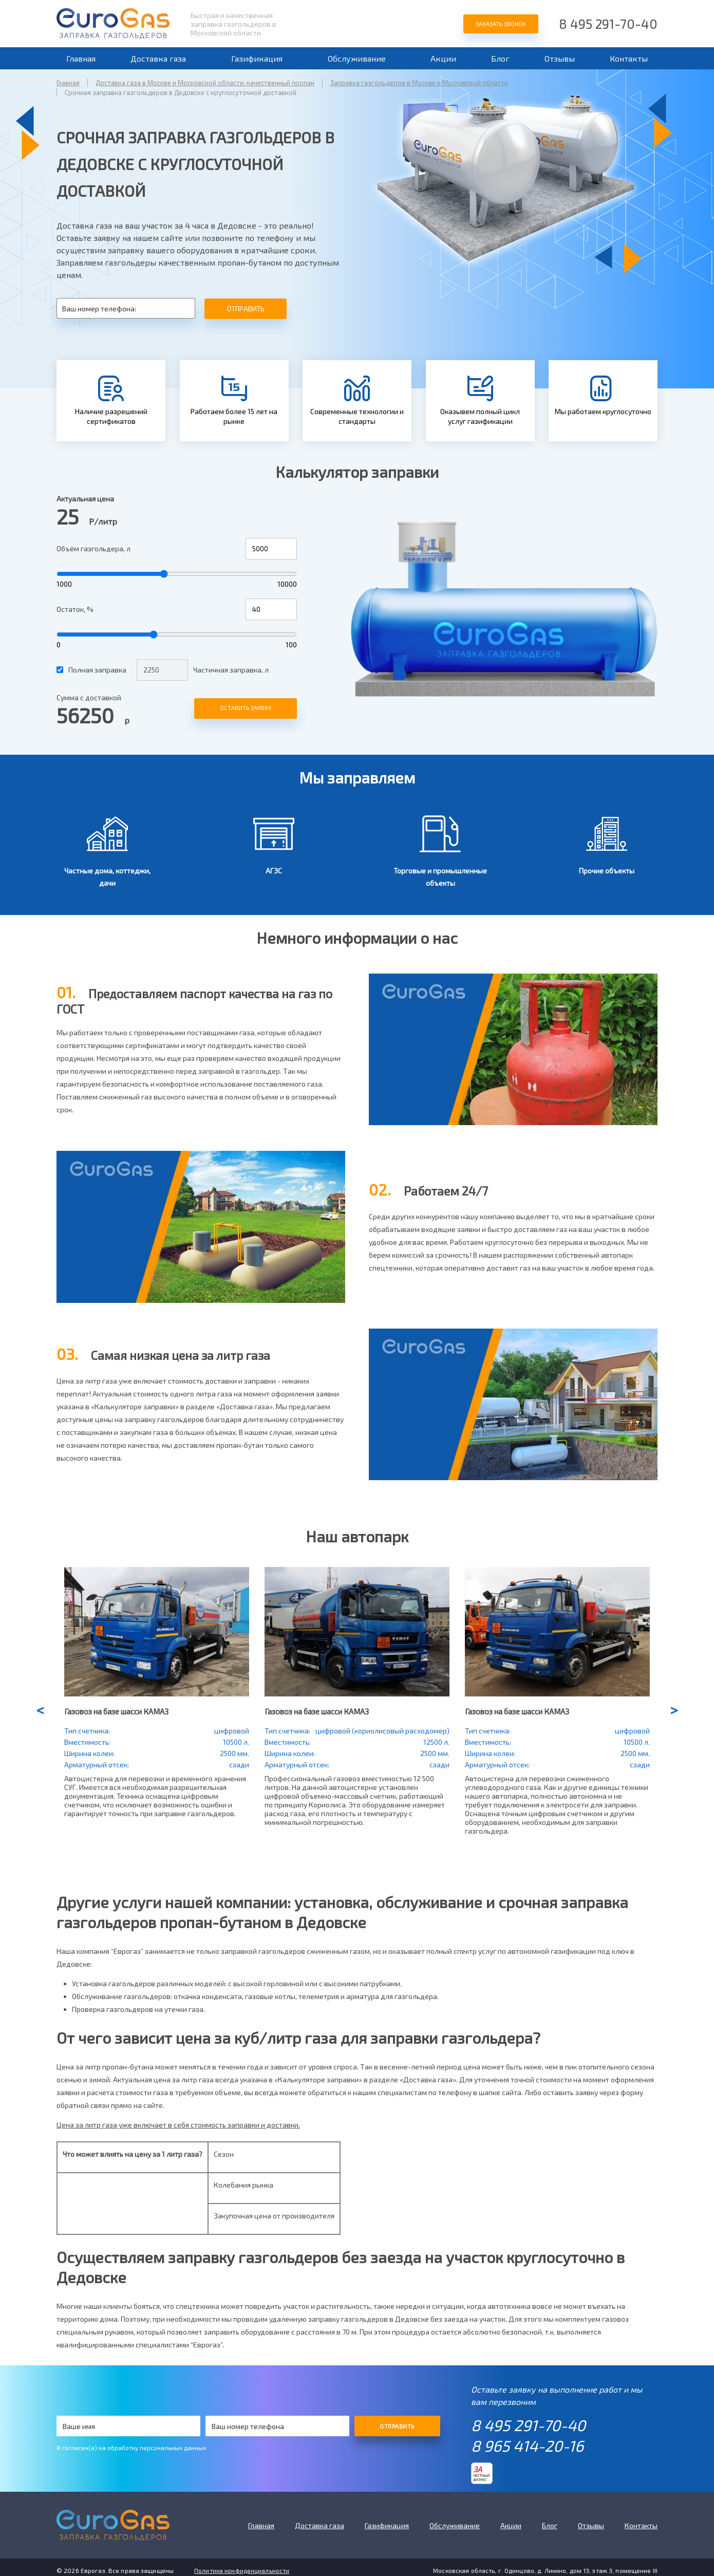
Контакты (629, 58)
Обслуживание (357, 58)
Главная (81, 58)
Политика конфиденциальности (241, 2570)
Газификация (257, 58)
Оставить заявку (245, 707)
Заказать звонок (501, 24)
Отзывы (559, 58)
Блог (500, 58)
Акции (443, 58)
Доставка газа (158, 58)
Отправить (246, 309)
